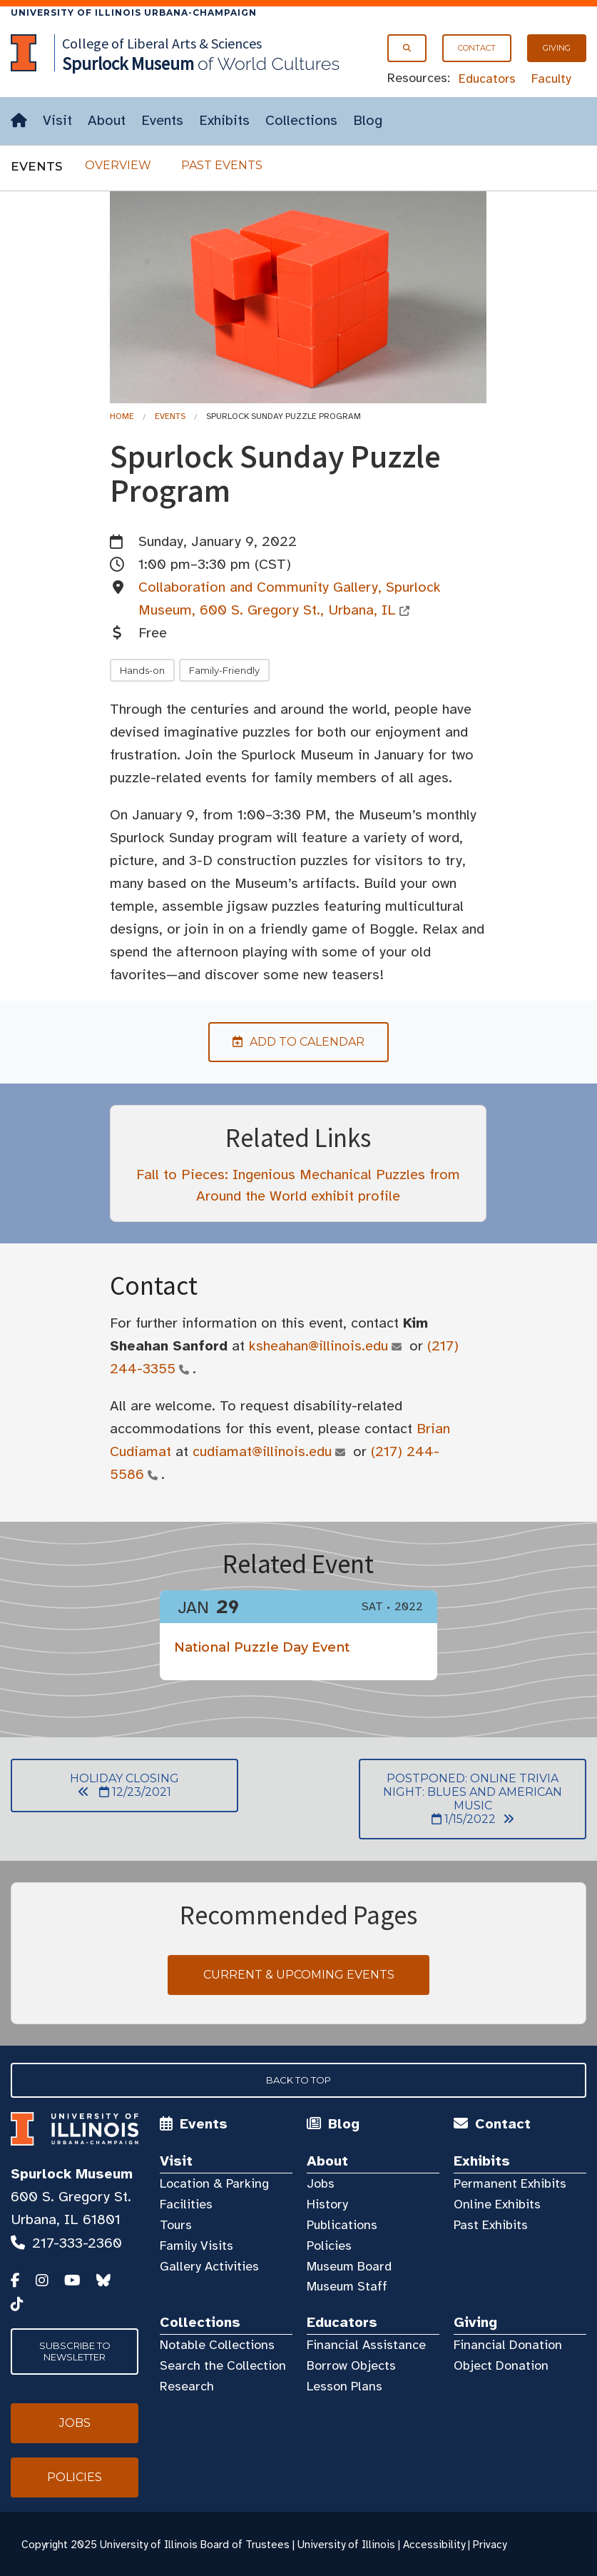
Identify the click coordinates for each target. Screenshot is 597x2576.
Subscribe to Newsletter (75, 2351)
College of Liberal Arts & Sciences (162, 43)
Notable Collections (217, 2345)
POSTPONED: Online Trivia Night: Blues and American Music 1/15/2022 (460, 1799)
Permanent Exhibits (510, 2183)
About (107, 120)
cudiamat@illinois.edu (262, 1451)
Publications (342, 2225)
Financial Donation (508, 2345)
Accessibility (434, 2544)
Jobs (321, 2183)
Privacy (489, 2544)
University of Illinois (346, 2544)
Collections (301, 120)
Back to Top (298, 2080)
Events (162, 120)
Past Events (221, 165)
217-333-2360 (77, 2243)
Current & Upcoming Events (298, 1974)
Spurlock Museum (72, 2174)
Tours (176, 2225)
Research (187, 2386)
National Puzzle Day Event (262, 1647)
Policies (329, 2245)
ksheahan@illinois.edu (319, 1346)
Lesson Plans (344, 2386)
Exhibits (224, 120)
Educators (487, 78)
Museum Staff (347, 2286)
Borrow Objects (351, 2365)
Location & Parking (214, 2183)
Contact (477, 48)
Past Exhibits (491, 2225)
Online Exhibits (497, 2204)
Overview (118, 165)
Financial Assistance (366, 2345)
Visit (57, 120)
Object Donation (501, 2365)
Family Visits (196, 2245)
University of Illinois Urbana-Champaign (134, 12)
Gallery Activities (209, 2266)
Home (122, 416)
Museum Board (349, 2266)
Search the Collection (223, 2365)
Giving (557, 48)
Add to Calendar (286, 1042)
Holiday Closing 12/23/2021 (95, 1785)
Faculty (551, 78)
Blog (367, 120)
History (327, 2204)
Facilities (186, 2204)
